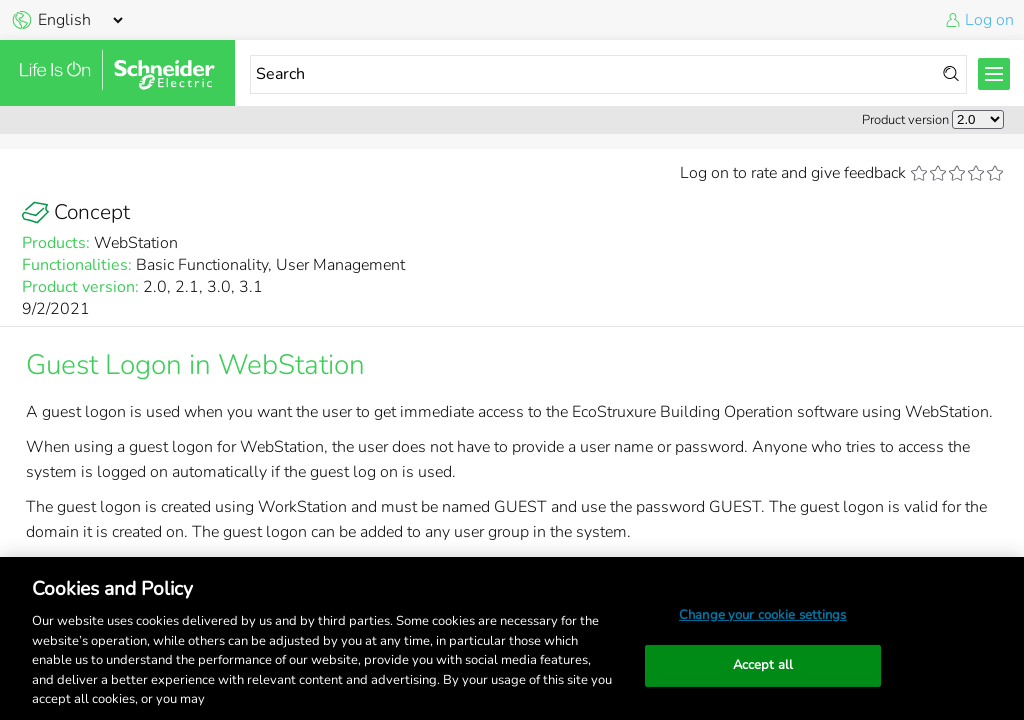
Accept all (763, 665)
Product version (905, 120)
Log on (989, 20)
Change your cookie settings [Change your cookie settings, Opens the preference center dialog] (763, 615)
